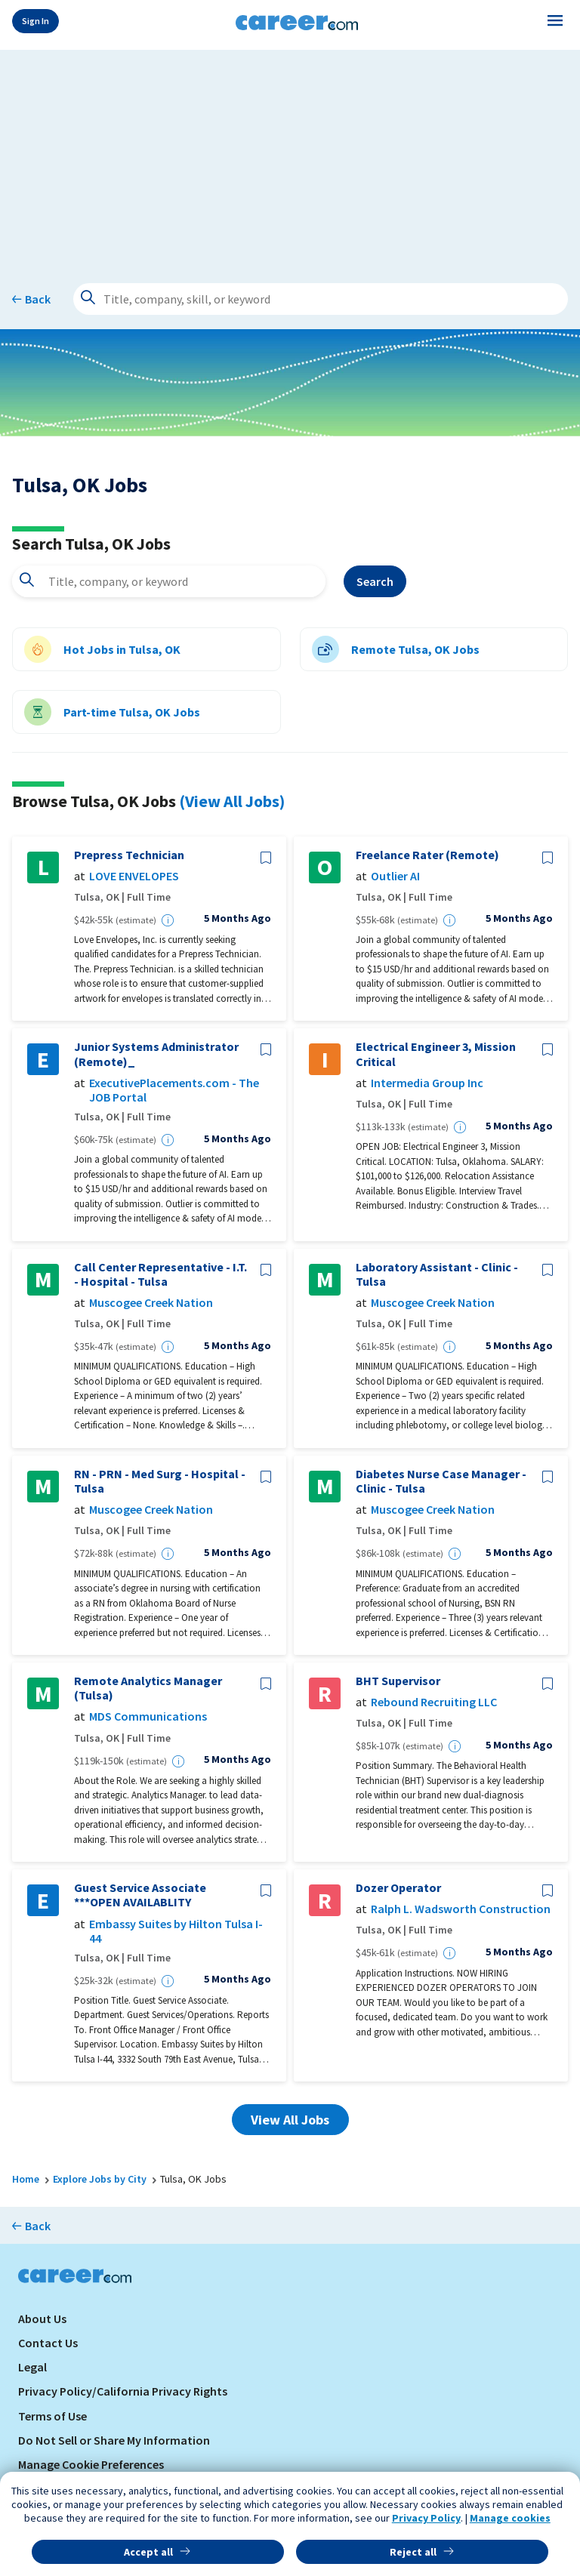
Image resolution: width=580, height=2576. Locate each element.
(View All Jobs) (232, 801)
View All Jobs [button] (290, 2119)
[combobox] (168, 581)
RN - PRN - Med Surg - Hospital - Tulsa (159, 1481)
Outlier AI (395, 876)
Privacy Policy (426, 2518)
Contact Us (48, 2342)
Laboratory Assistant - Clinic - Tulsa (437, 1274)
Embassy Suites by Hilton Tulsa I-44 (176, 1931)
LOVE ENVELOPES (134, 876)
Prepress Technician (129, 855)
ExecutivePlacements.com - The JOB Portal (174, 1090)
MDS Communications (148, 1716)
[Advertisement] (290, 155)
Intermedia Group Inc (427, 1083)
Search (374, 581)
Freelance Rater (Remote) (427, 855)
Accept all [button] (148, 2552)
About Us (42, 2318)
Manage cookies (510, 2518)
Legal (32, 2366)
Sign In (35, 20)
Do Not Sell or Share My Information (114, 2440)
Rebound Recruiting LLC (434, 1702)
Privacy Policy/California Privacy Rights (122, 2391)
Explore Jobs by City (100, 2179)
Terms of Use (52, 2415)
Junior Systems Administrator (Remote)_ (156, 1054)
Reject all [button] (413, 2552)
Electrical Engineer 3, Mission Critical (436, 1054)
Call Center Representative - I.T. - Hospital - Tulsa (160, 1274)
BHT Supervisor (398, 1681)
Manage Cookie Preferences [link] (91, 2464)
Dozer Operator (398, 1888)
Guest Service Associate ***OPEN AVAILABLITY (140, 1895)
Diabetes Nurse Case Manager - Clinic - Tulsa (441, 1481)
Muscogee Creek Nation (151, 1303)
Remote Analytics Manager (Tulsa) (148, 1688)
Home (25, 2179)
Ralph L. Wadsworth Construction (461, 1909)
